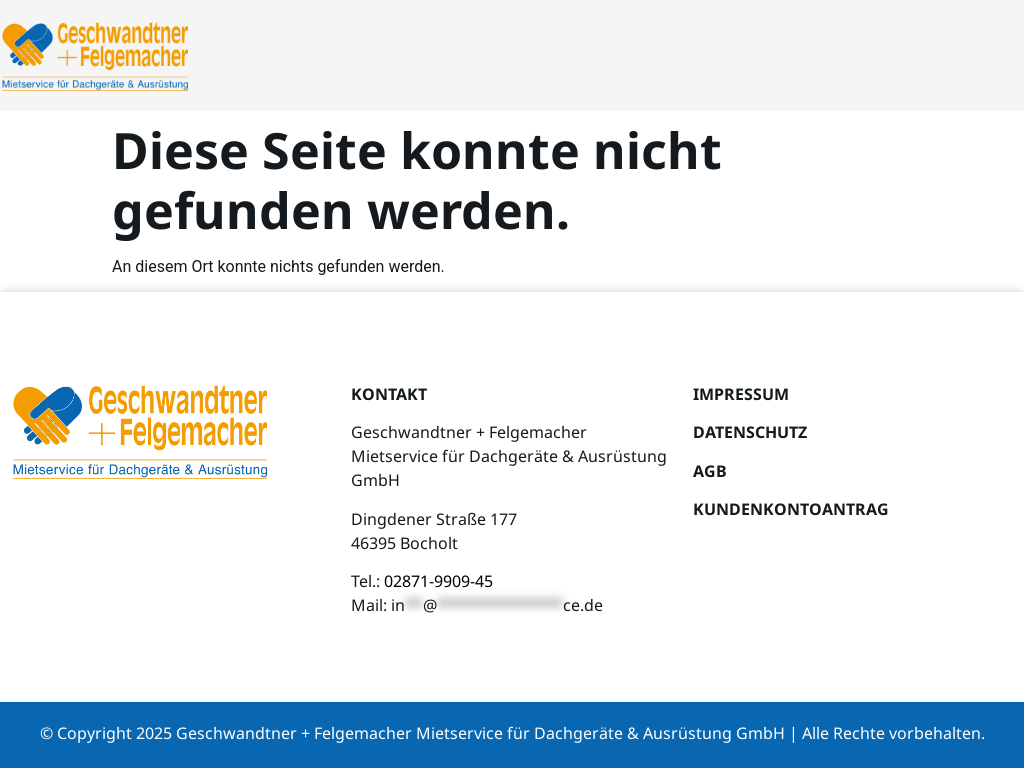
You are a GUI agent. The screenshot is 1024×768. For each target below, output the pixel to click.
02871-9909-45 (438, 581)
